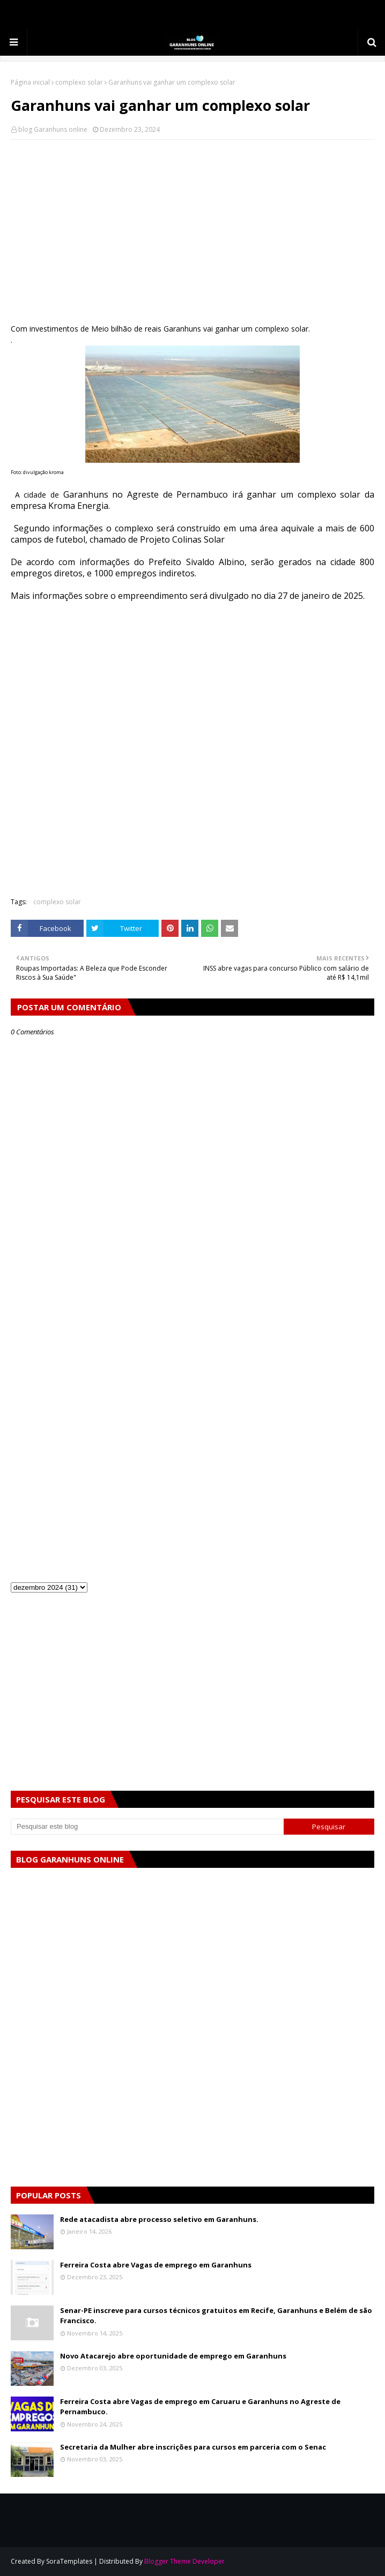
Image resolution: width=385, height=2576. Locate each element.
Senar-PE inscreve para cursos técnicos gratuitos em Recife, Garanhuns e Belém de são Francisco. (216, 2315)
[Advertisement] (192, 226)
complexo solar (79, 82)
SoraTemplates (69, 2561)
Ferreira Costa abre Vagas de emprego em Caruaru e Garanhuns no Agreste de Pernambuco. (200, 2407)
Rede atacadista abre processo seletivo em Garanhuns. (159, 2219)
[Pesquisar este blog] (147, 1827)
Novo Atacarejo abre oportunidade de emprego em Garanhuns (173, 2356)
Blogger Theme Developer (184, 2561)
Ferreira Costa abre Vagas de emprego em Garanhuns (155, 2265)
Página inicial (30, 82)
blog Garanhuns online (52, 129)
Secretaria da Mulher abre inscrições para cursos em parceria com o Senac (193, 2447)
